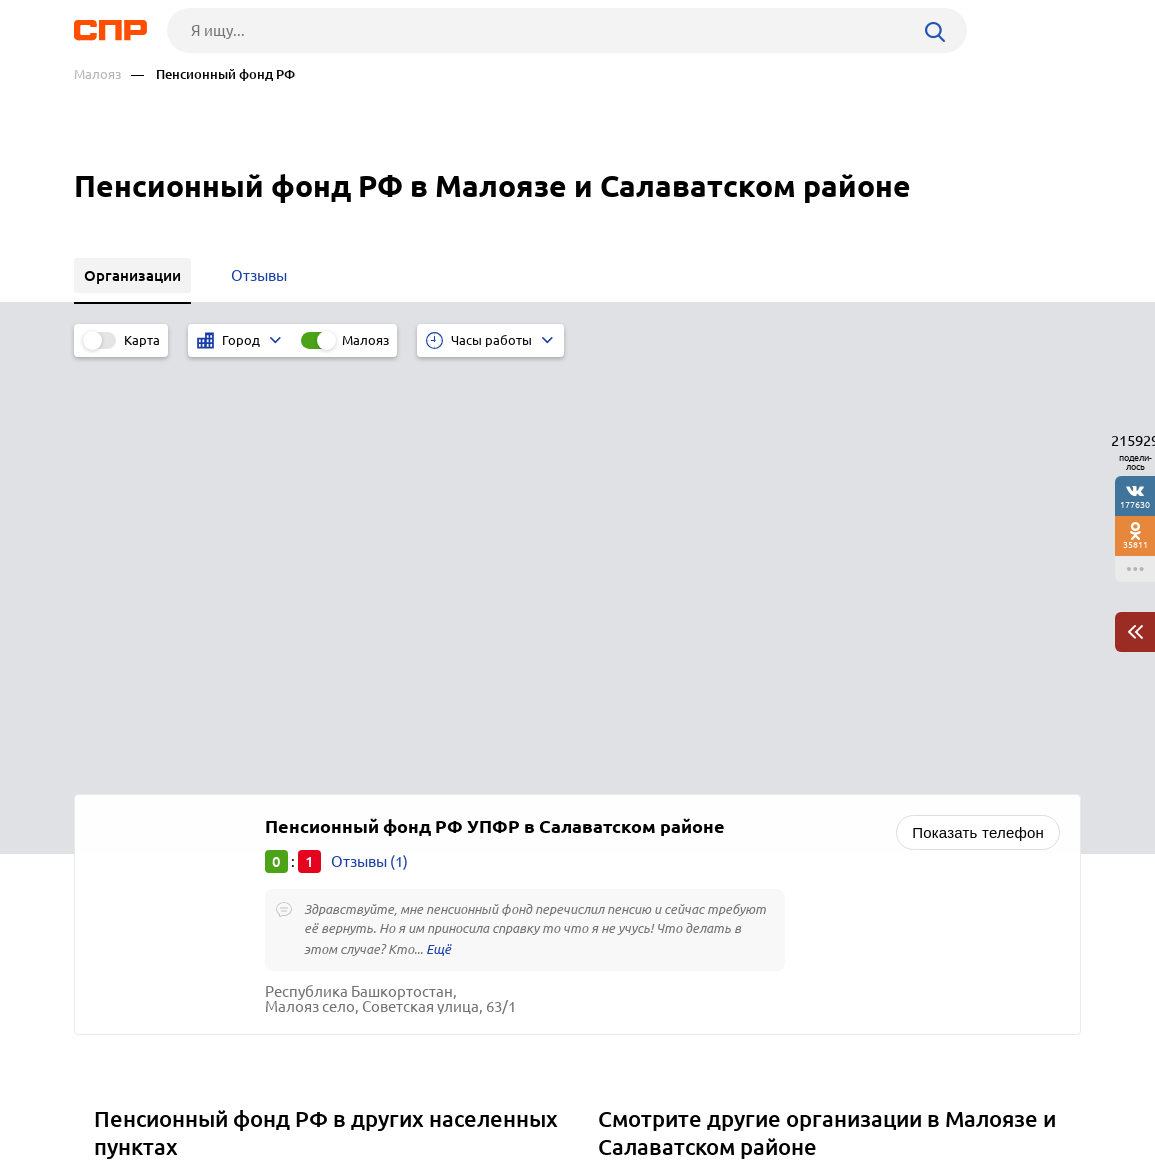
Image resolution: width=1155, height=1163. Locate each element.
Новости (235, 1089)
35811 (1135, 544)
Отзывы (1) (369, 441)
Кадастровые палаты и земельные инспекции (766, 768)
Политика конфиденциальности (342, 1147)
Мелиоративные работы (691, 868)
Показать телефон (978, 412)
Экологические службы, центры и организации (770, 793)
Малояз (97, 74)
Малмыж (132, 768)
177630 (1135, 504)
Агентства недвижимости (694, 843)
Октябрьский (148, 868)
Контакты (522, 1089)
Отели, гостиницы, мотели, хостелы (732, 818)
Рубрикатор (111, 1089)
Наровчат (135, 843)
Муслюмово (143, 818)
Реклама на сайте (376, 1089)
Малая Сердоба (156, 793)
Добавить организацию (991, 1088)
